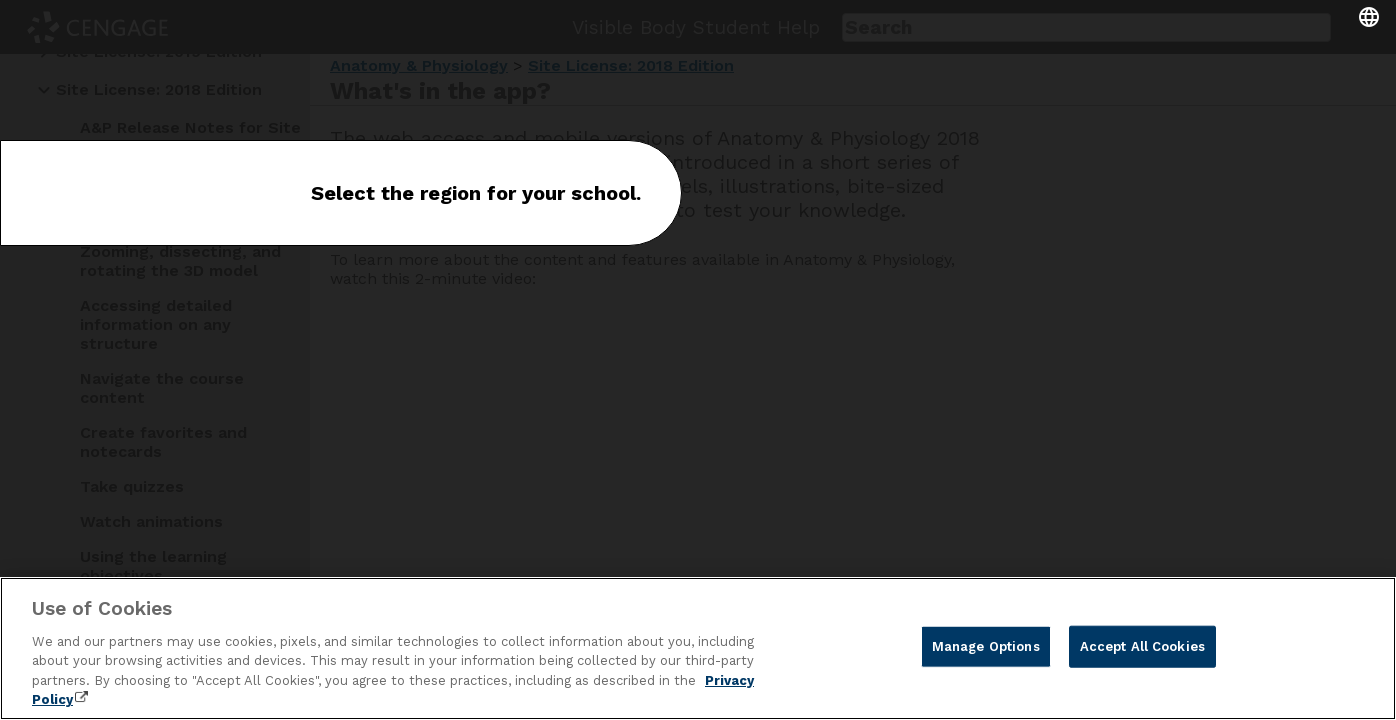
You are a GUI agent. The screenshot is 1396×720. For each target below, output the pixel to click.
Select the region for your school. (476, 193)
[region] (698, 648)
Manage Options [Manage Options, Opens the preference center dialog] (986, 646)
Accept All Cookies (1142, 646)
